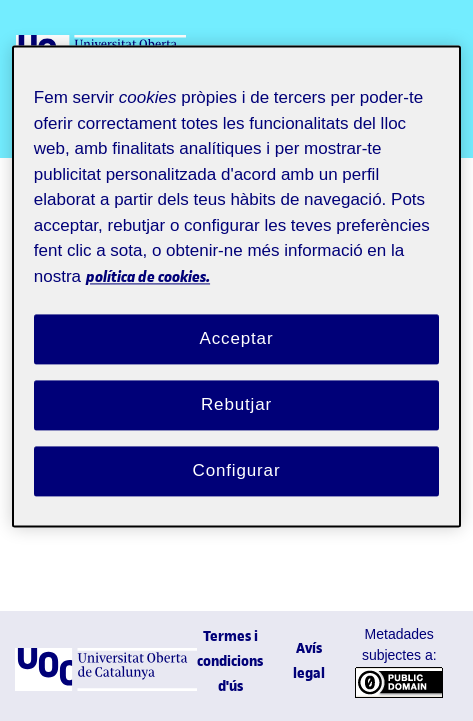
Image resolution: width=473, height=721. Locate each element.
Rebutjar (236, 404)
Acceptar (237, 339)
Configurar (237, 470)
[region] (236, 286)
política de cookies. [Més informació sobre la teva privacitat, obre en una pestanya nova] (148, 276)
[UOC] (106, 685)
